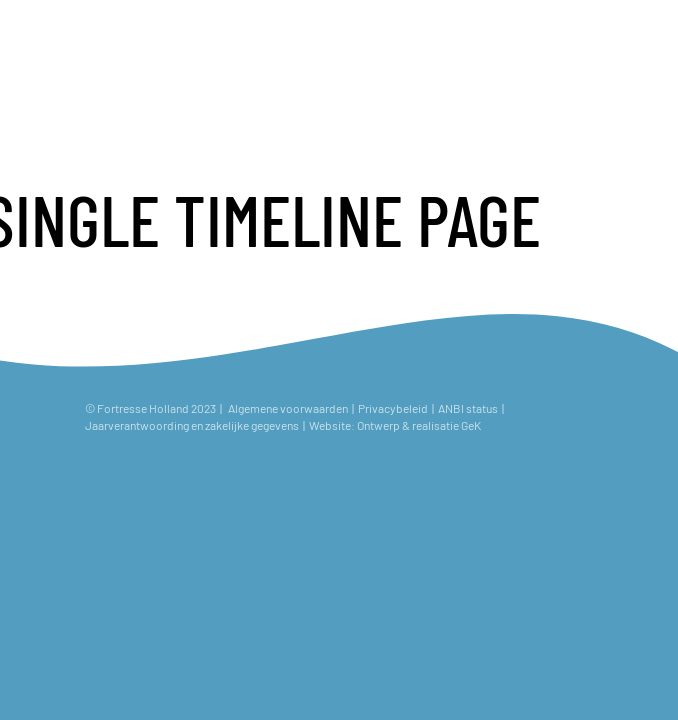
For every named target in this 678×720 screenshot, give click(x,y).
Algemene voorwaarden (288, 408)
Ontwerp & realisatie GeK (421, 425)
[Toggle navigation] (645, 32)
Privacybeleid (393, 408)
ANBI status (469, 408)
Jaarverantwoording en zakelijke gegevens (192, 425)
